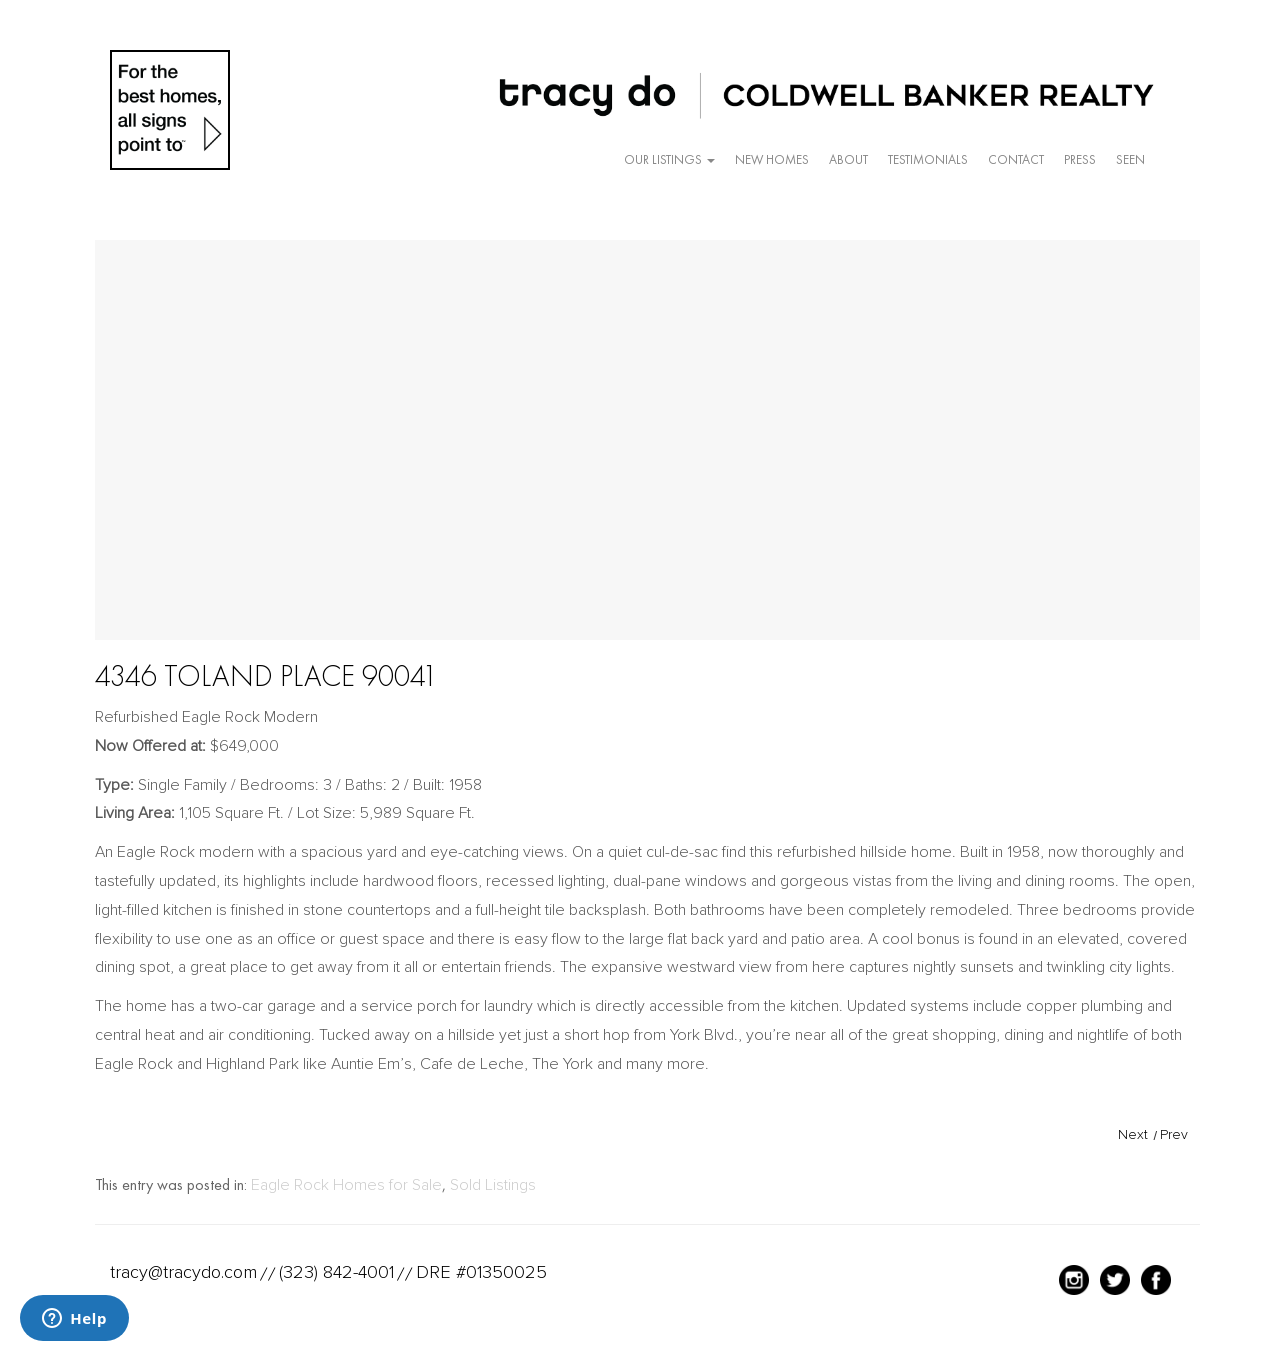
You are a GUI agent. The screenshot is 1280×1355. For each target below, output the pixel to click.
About (848, 159)
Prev (1174, 1134)
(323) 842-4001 (336, 1272)
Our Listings (669, 159)
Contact (1016, 159)
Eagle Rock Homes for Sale (346, 1185)
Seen (1130, 159)
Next (1133, 1134)
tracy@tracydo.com (183, 1272)
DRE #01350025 (481, 1272)
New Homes (772, 159)
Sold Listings (493, 1185)
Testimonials (928, 159)
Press (1080, 159)
